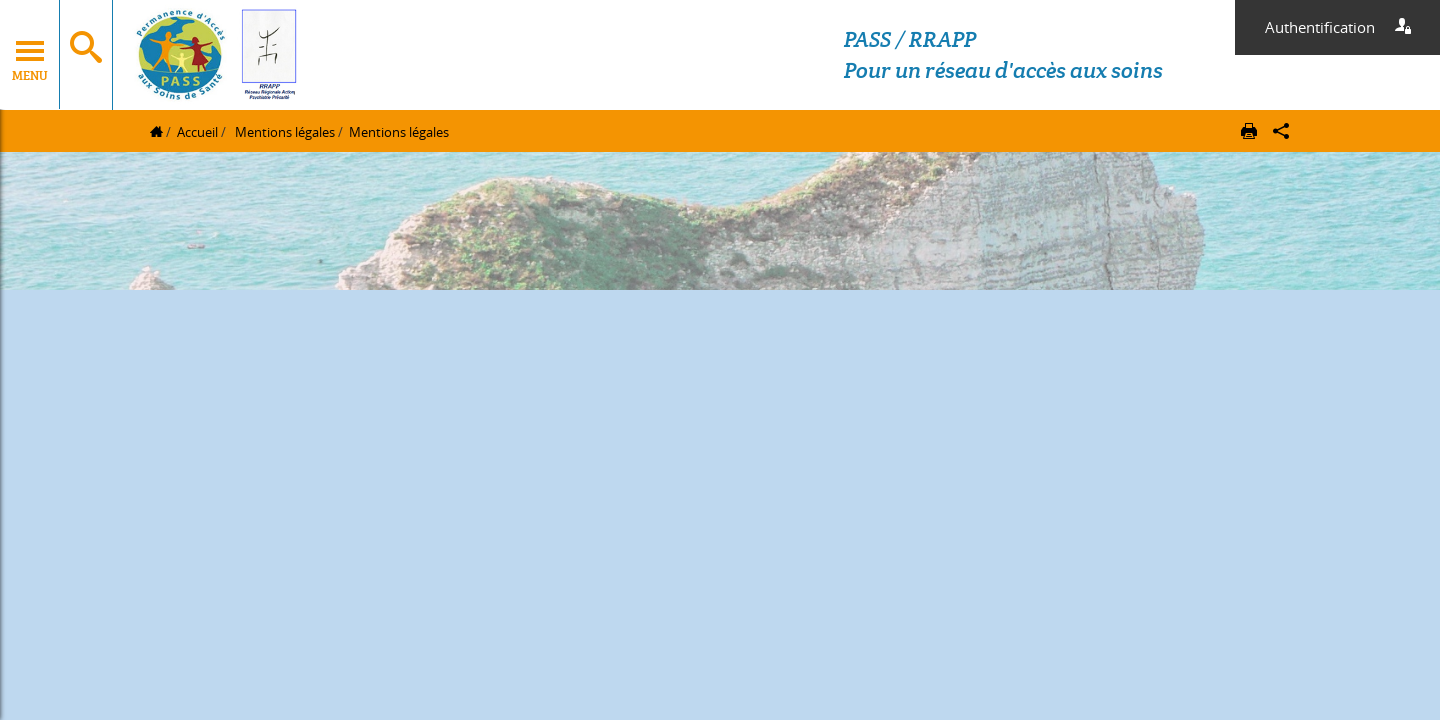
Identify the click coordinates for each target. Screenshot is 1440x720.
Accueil (197, 132)
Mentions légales (283, 132)
